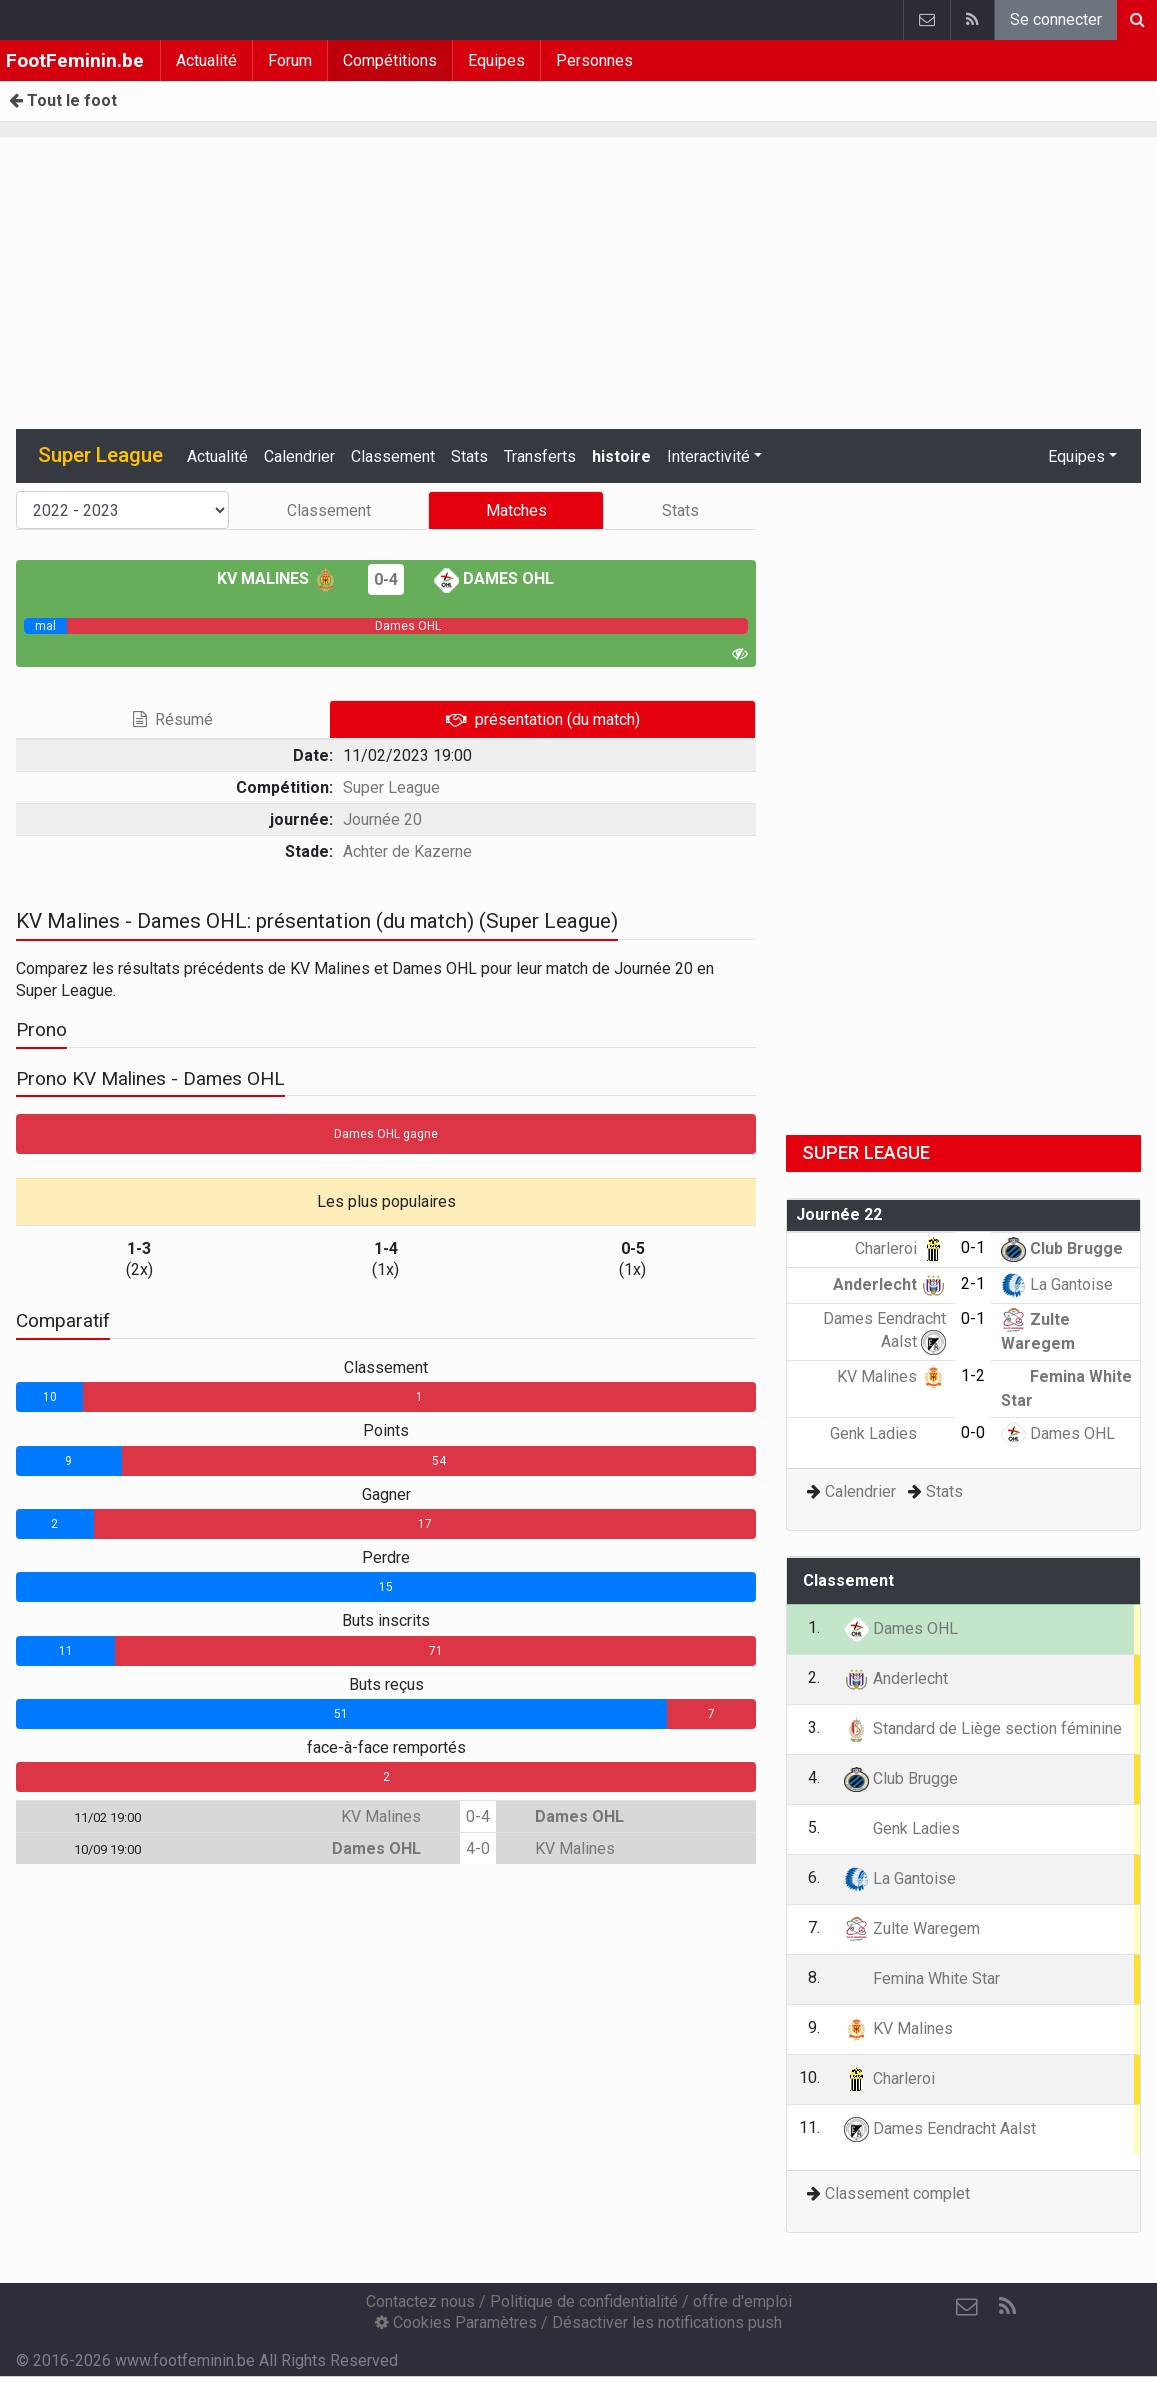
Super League (391, 787)
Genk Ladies (888, 1433)
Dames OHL (494, 578)
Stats (469, 456)
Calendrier (299, 456)
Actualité (206, 60)
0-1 (973, 1247)
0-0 (973, 1432)
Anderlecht (889, 1284)
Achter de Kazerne (407, 851)
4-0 (478, 1848)
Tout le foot (63, 100)
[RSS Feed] (1007, 2307)
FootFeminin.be (75, 60)
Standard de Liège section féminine (983, 1728)
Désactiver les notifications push (667, 2322)
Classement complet (897, 2193)
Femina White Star (922, 1978)
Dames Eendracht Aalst (940, 2128)
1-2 (973, 1375)
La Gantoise (1057, 1284)
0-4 (386, 579)
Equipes (496, 60)
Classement (393, 456)
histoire (621, 456)
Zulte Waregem (912, 1928)
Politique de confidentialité (584, 2301)
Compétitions (390, 60)
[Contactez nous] (967, 2307)
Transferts (540, 456)
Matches (516, 510)
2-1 (973, 1283)
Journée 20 (382, 819)
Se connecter (1056, 19)
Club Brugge (1062, 1248)
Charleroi (900, 1248)
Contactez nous (420, 2301)
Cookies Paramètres (456, 2322)
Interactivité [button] (708, 456)
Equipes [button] (1076, 456)
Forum (290, 60)
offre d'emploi (742, 2301)
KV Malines (277, 578)
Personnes (594, 60)
